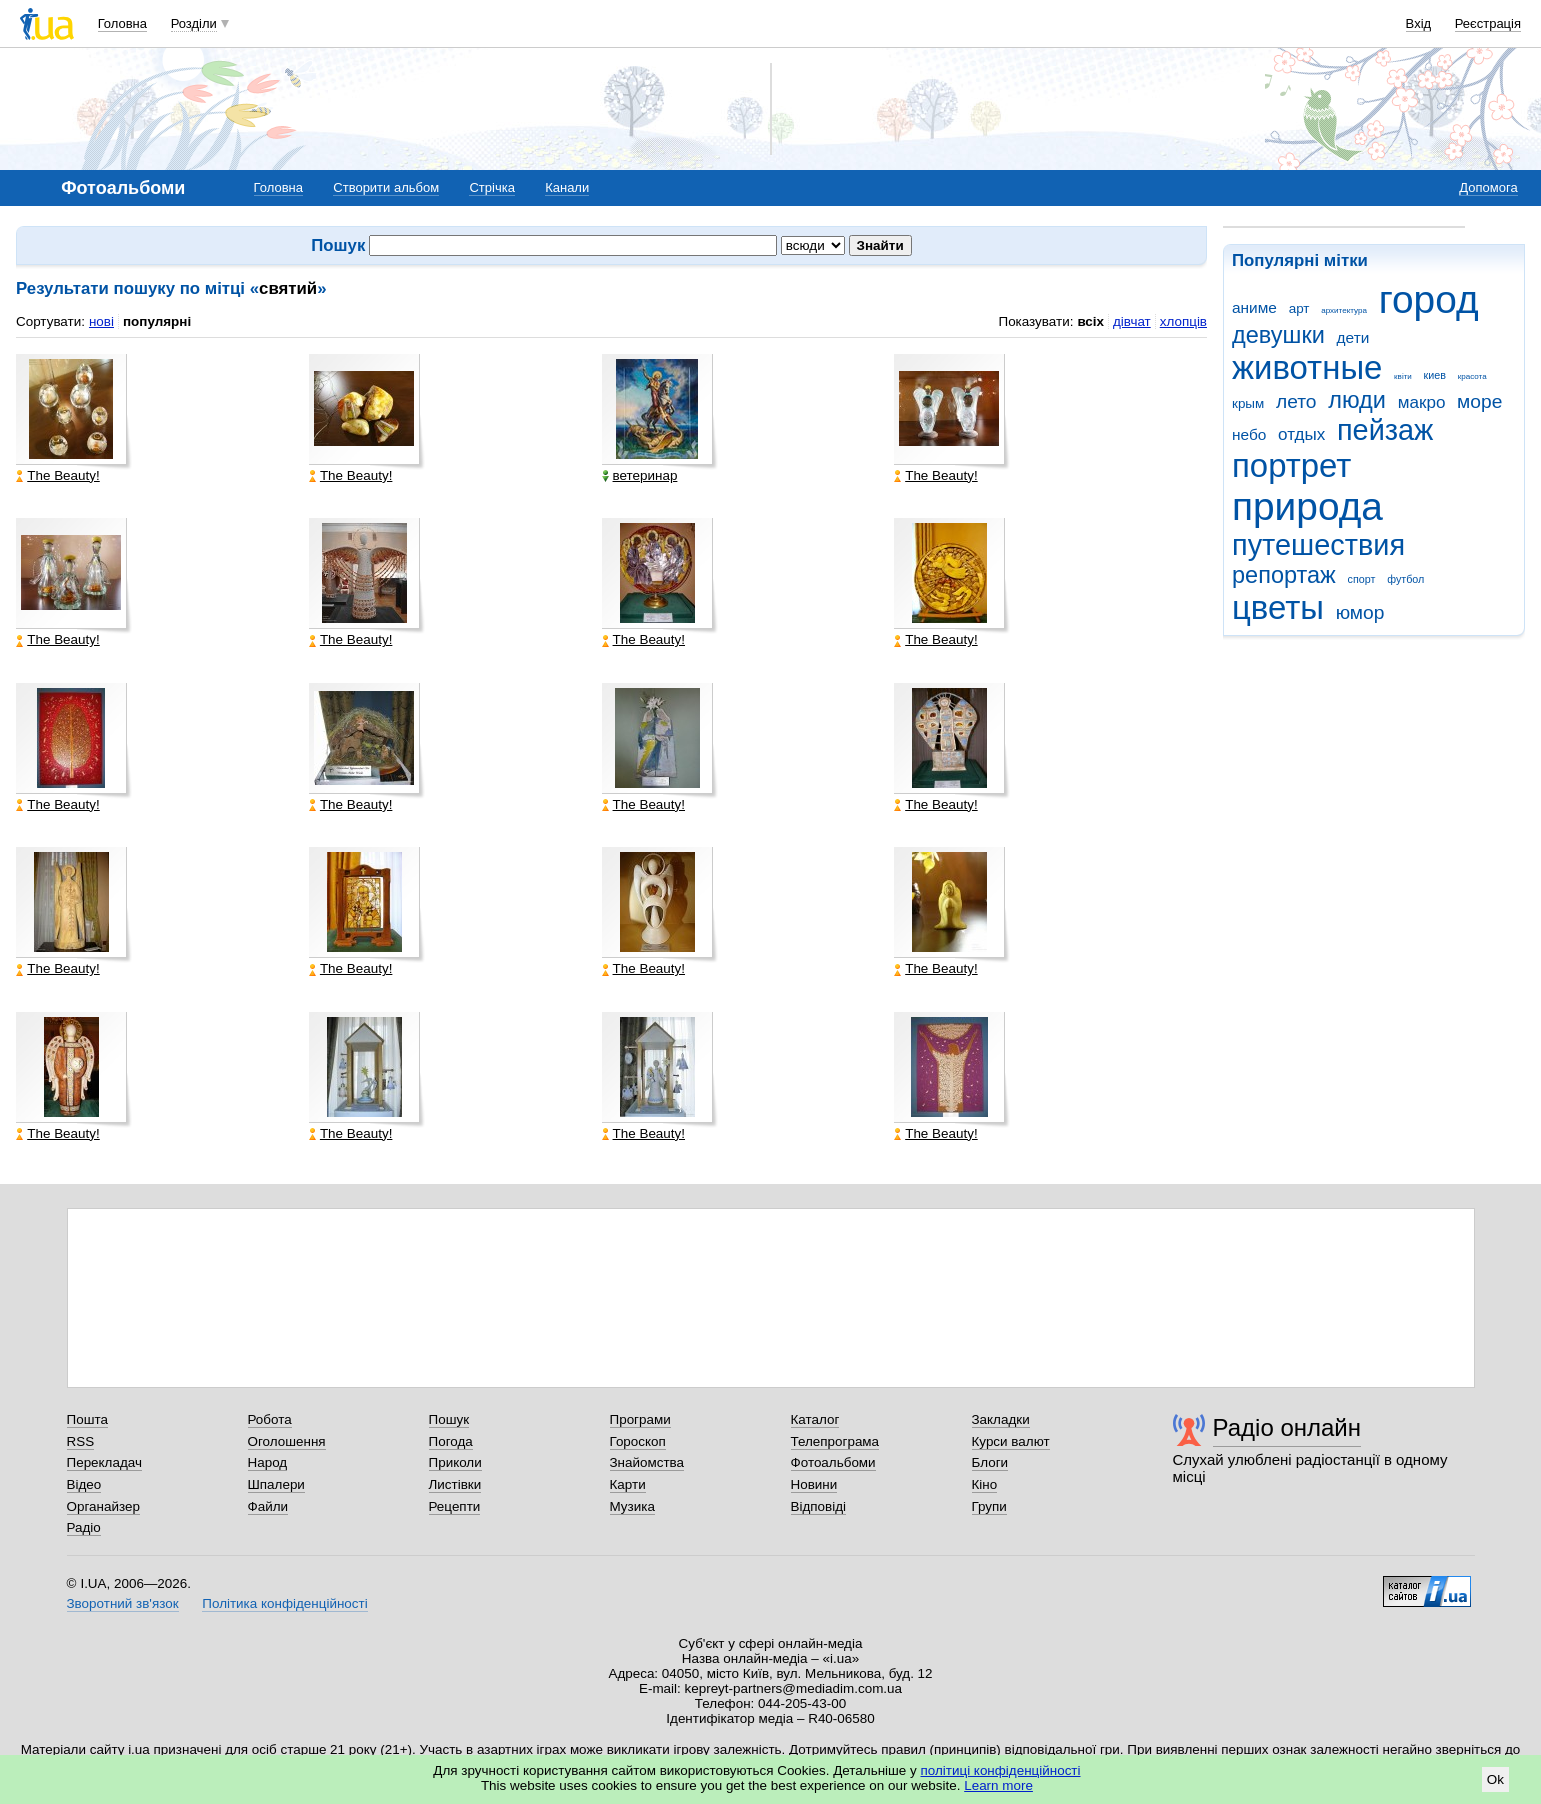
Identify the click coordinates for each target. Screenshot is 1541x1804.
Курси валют (1011, 1441)
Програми (640, 1419)
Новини (814, 1484)
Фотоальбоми (833, 1462)
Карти (628, 1484)
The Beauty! (57, 476)
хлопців (1183, 321)
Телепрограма (835, 1441)
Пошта (87, 1419)
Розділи (194, 23)
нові (101, 321)
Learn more (998, 1785)
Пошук (449, 1419)
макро (1422, 402)
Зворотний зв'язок (123, 1603)
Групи (989, 1506)
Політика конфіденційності (284, 1603)
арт (1299, 308)
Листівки (455, 1484)
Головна (122, 23)
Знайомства (647, 1462)
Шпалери (276, 1484)
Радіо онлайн (1287, 1427)
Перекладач (104, 1462)
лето (1296, 401)
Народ (268, 1462)
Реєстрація (1488, 23)
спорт (1362, 579)
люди (1357, 400)
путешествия (1318, 545)
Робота (270, 1419)
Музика (632, 1506)
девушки (1278, 335)
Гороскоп (638, 1441)
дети (1353, 337)
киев (1435, 375)
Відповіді (819, 1506)
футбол (1405, 579)
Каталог (815, 1419)
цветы (1278, 607)
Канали (567, 187)
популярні (157, 321)
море (1479, 401)
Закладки (1001, 1419)
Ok (1495, 1779)
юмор (1360, 612)
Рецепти (455, 1506)
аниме (1254, 307)
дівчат (1132, 321)
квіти (1403, 376)
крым (1248, 403)
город (1429, 299)
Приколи (455, 1462)
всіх (1090, 321)
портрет (1291, 465)
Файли (268, 1506)
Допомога (1488, 187)
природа (1307, 506)
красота (1472, 376)
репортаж (1284, 575)
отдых (1301, 434)
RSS (81, 1441)
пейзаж (1385, 430)
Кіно (985, 1484)
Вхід (1419, 23)
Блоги (990, 1462)
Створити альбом (386, 187)
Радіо (84, 1527)
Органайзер (103, 1506)
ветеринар (640, 476)
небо (1249, 434)
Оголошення (287, 1441)
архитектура (1344, 310)
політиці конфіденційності (1001, 1770)
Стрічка (491, 187)
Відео (84, 1484)
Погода (451, 1441)
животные (1307, 367)
